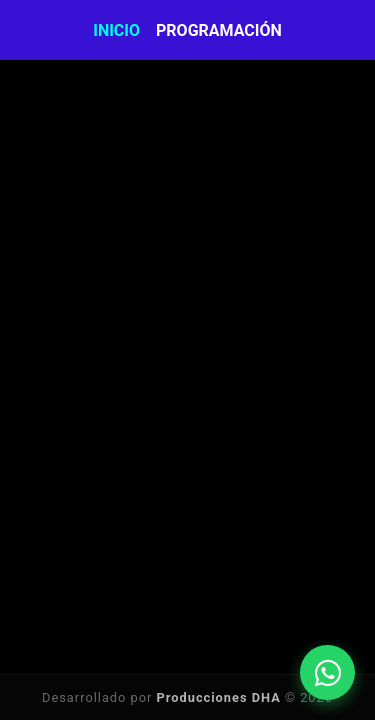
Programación (219, 30)
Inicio (116, 30)
